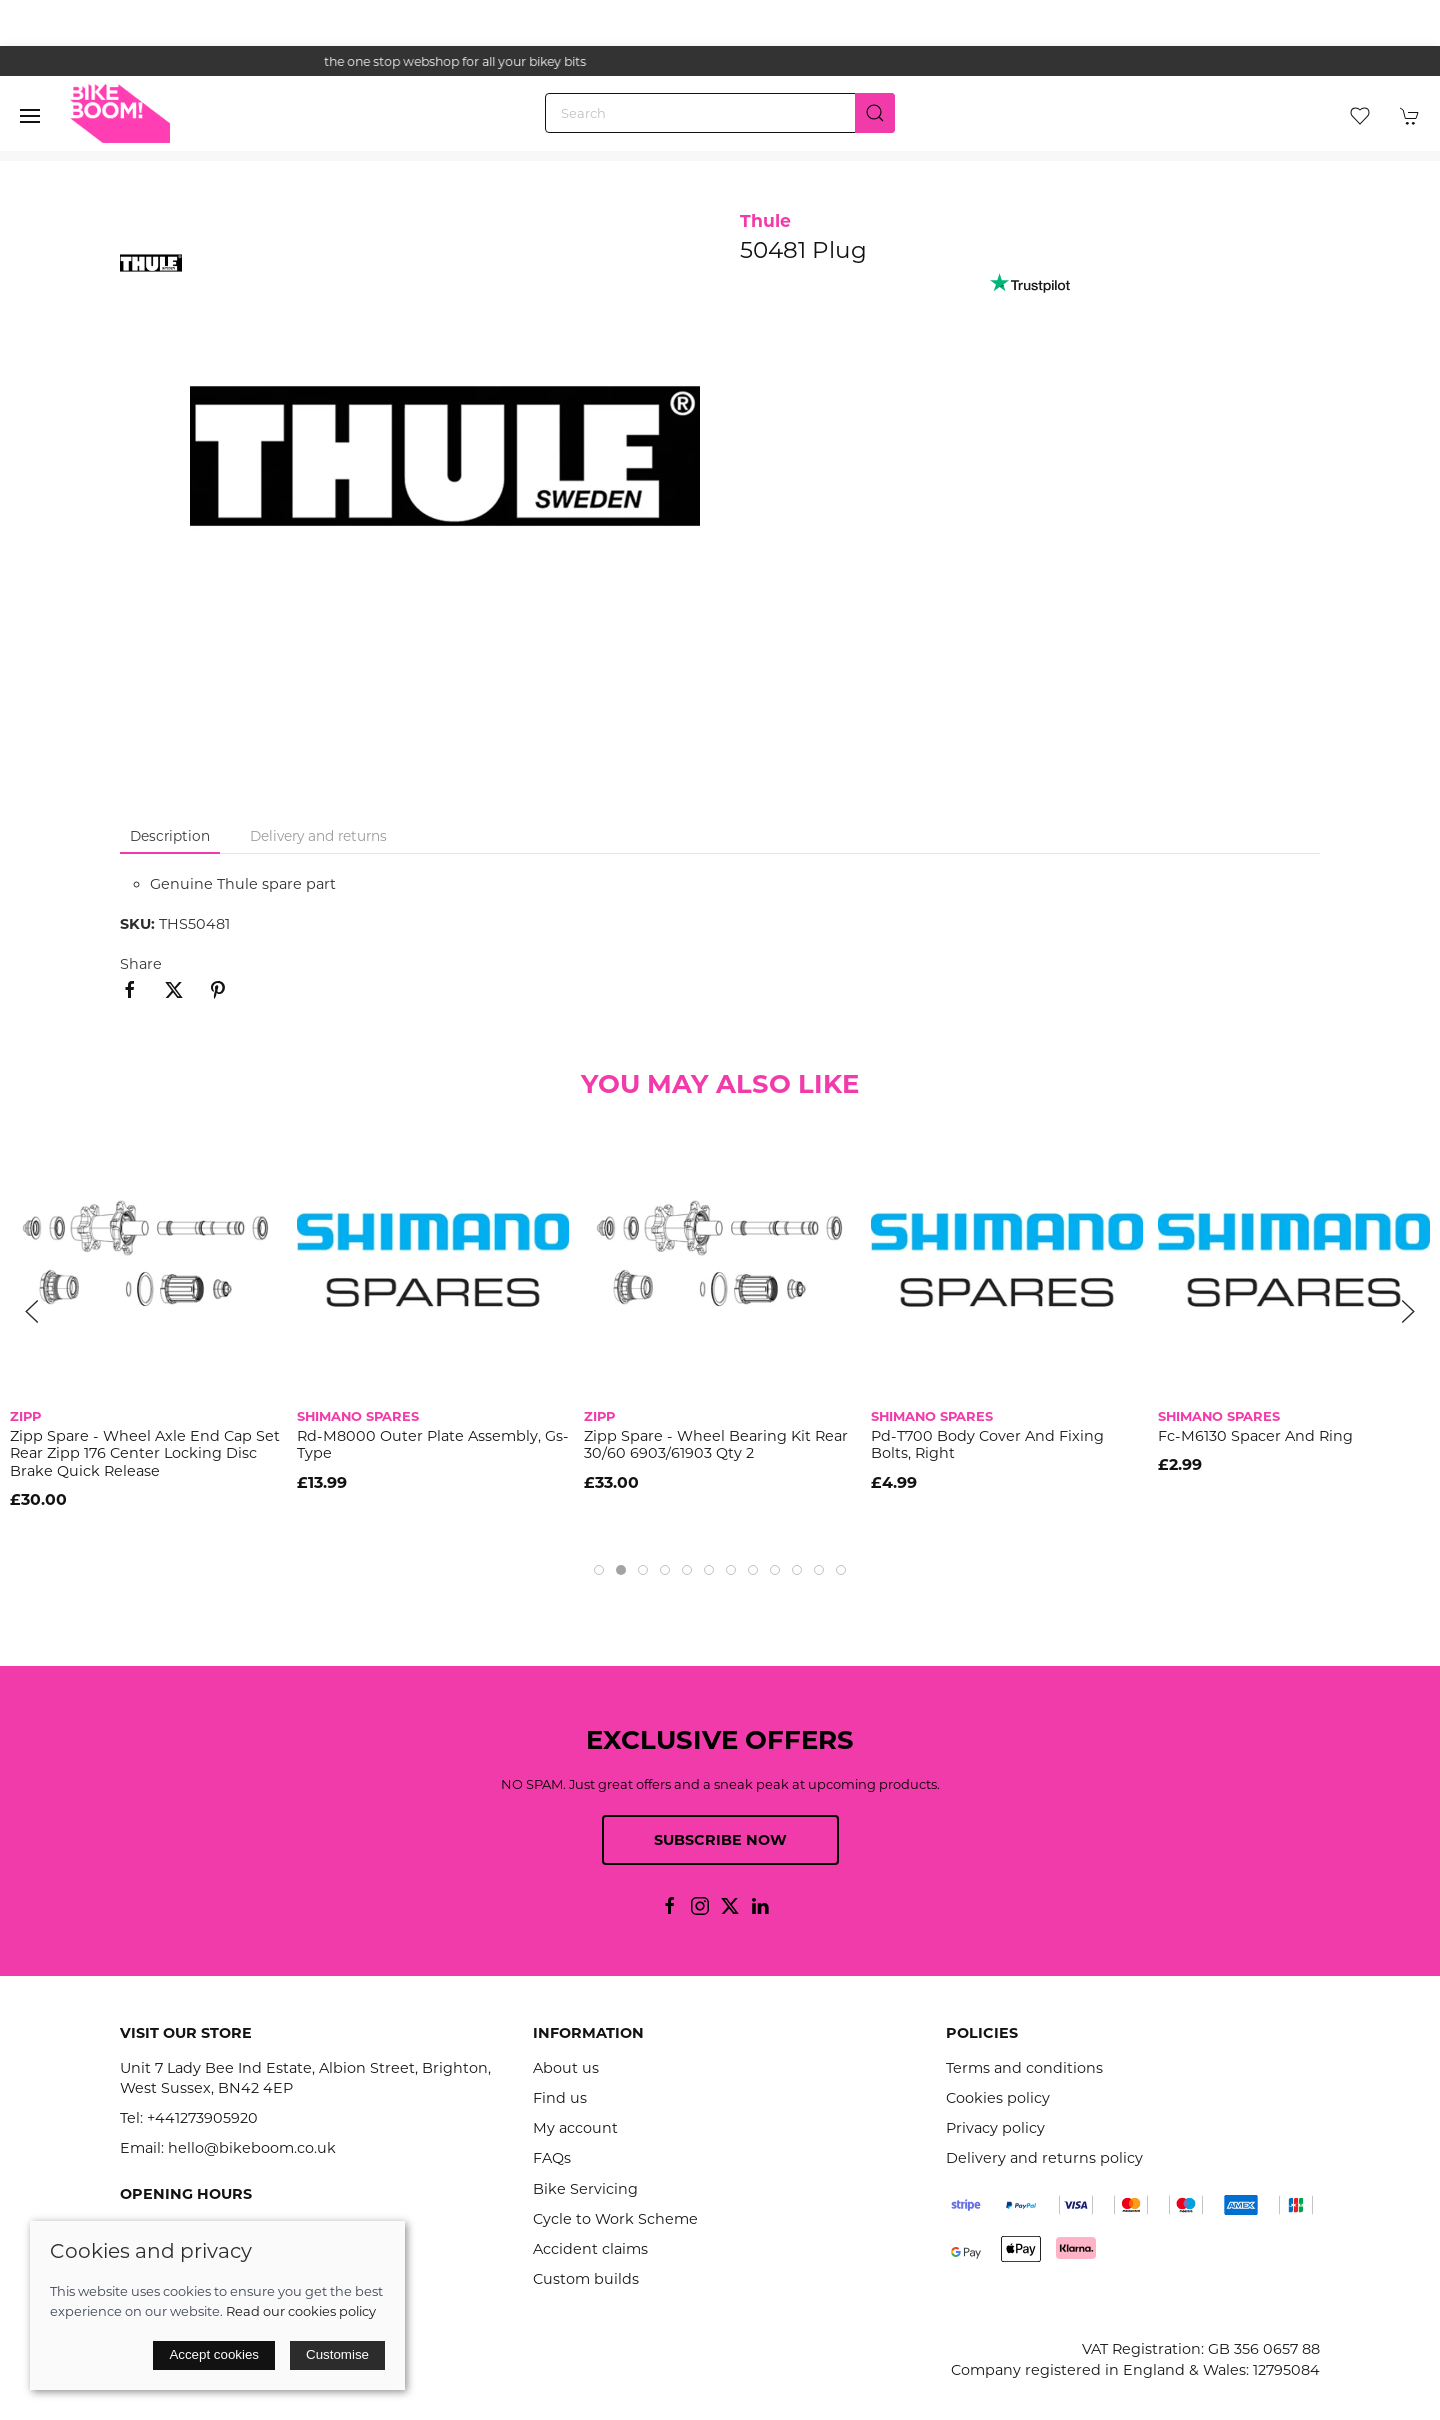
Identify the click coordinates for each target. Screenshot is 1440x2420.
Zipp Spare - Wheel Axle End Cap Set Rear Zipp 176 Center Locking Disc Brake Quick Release (145, 1453)
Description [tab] (170, 836)
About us (566, 2068)
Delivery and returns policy (1044, 2158)
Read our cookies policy (301, 2311)
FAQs (552, 2158)
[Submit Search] (875, 113)
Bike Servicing (585, 2189)
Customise (337, 2354)
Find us (560, 2098)
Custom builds (586, 2279)
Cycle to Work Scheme (615, 2219)
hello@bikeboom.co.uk (252, 2148)
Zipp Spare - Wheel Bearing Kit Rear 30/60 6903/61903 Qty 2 (716, 1444)
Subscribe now (720, 1840)
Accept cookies (214, 2354)
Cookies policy (998, 2098)
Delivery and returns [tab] (318, 836)
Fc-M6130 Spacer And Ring (1255, 1436)
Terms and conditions (1024, 2068)
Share (141, 964)
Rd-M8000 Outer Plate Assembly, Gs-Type (433, 1444)
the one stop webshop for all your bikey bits (720, 61)
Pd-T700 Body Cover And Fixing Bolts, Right (987, 1444)
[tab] (599, 1570)
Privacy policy (995, 2128)
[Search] (720, 113)
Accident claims (590, 2249)
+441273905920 (202, 2118)
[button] (30, 116)
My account (575, 2128)
